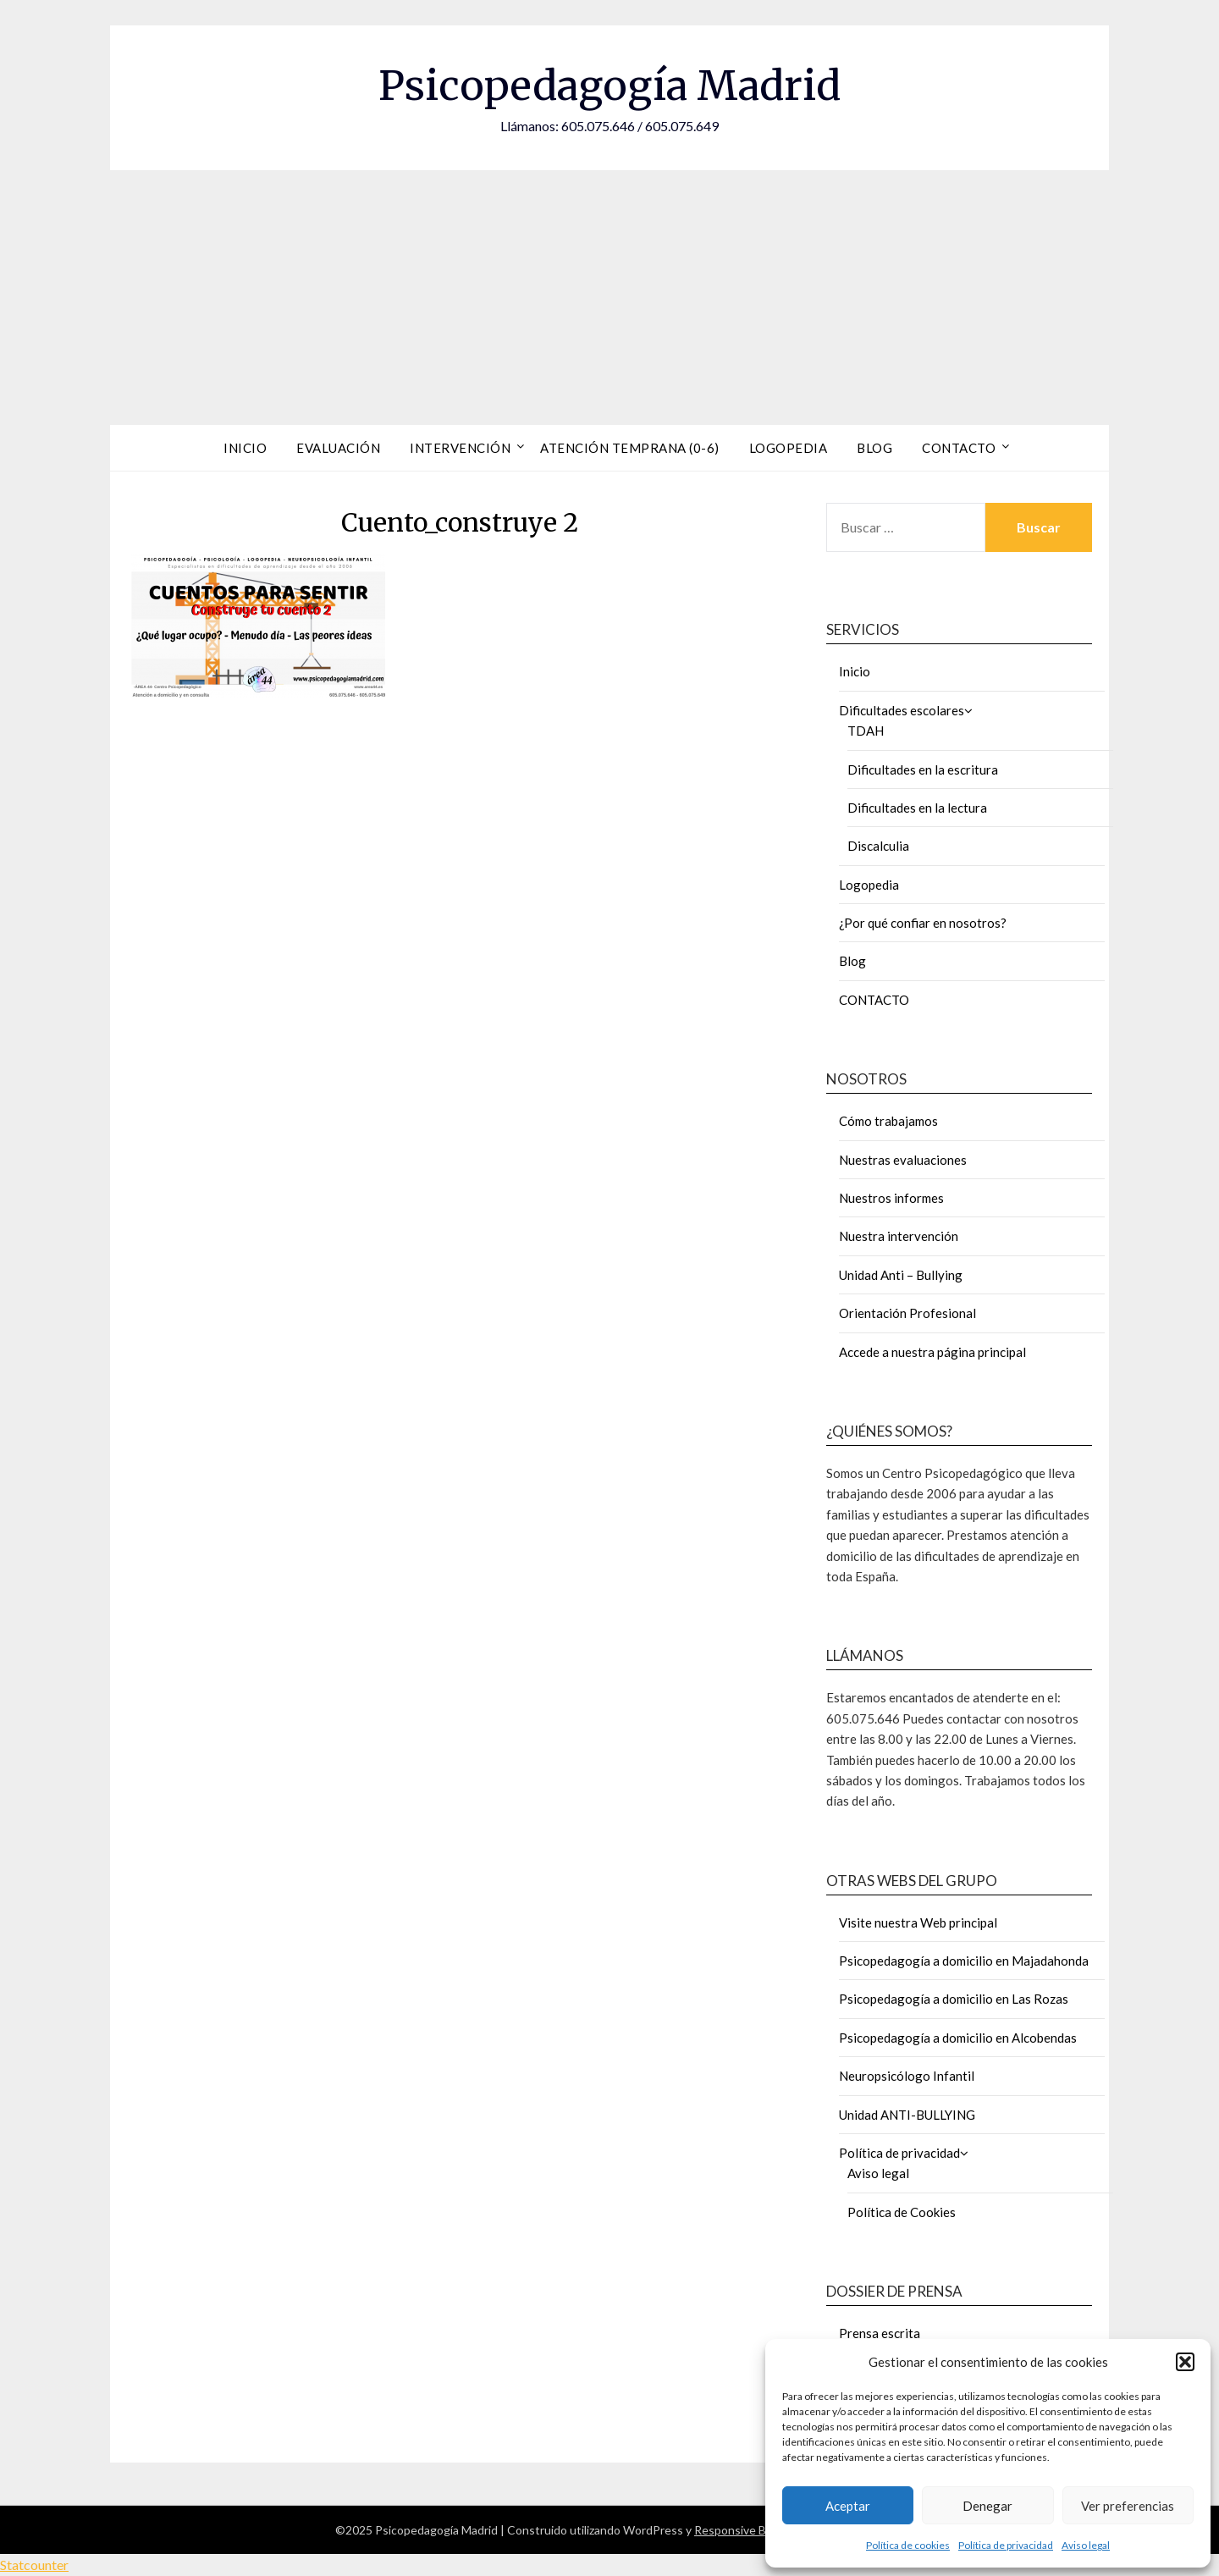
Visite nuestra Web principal (918, 1922)
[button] (1185, 2361)
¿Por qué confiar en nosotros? (923, 922)
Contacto (959, 447)
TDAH (865, 730)
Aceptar (847, 2505)
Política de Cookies (901, 2212)
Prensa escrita (879, 2333)
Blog (874, 447)
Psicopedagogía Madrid (609, 85)
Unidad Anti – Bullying (901, 1274)
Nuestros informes (891, 1197)
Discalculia (878, 845)
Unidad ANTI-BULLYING (907, 2114)
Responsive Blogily (743, 2530)
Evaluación (338, 447)
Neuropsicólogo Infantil (906, 2075)
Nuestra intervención (898, 1236)
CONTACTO (874, 999)
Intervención (460, 447)
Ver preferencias (1127, 2505)
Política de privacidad (1005, 2545)
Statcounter (34, 2565)
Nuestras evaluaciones (903, 1159)
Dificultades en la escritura (922, 769)
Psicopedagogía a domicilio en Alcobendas (958, 2037)
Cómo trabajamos (888, 1120)
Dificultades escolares (901, 710)
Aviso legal (1086, 2545)
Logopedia (788, 447)
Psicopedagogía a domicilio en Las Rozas (953, 1998)
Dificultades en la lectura (917, 807)
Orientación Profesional (907, 1313)
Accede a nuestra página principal (932, 1352)
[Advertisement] (609, 297)
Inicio (245, 447)
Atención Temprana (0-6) (630, 447)
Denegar (987, 2505)
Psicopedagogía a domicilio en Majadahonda (964, 1960)
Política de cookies (908, 2545)
